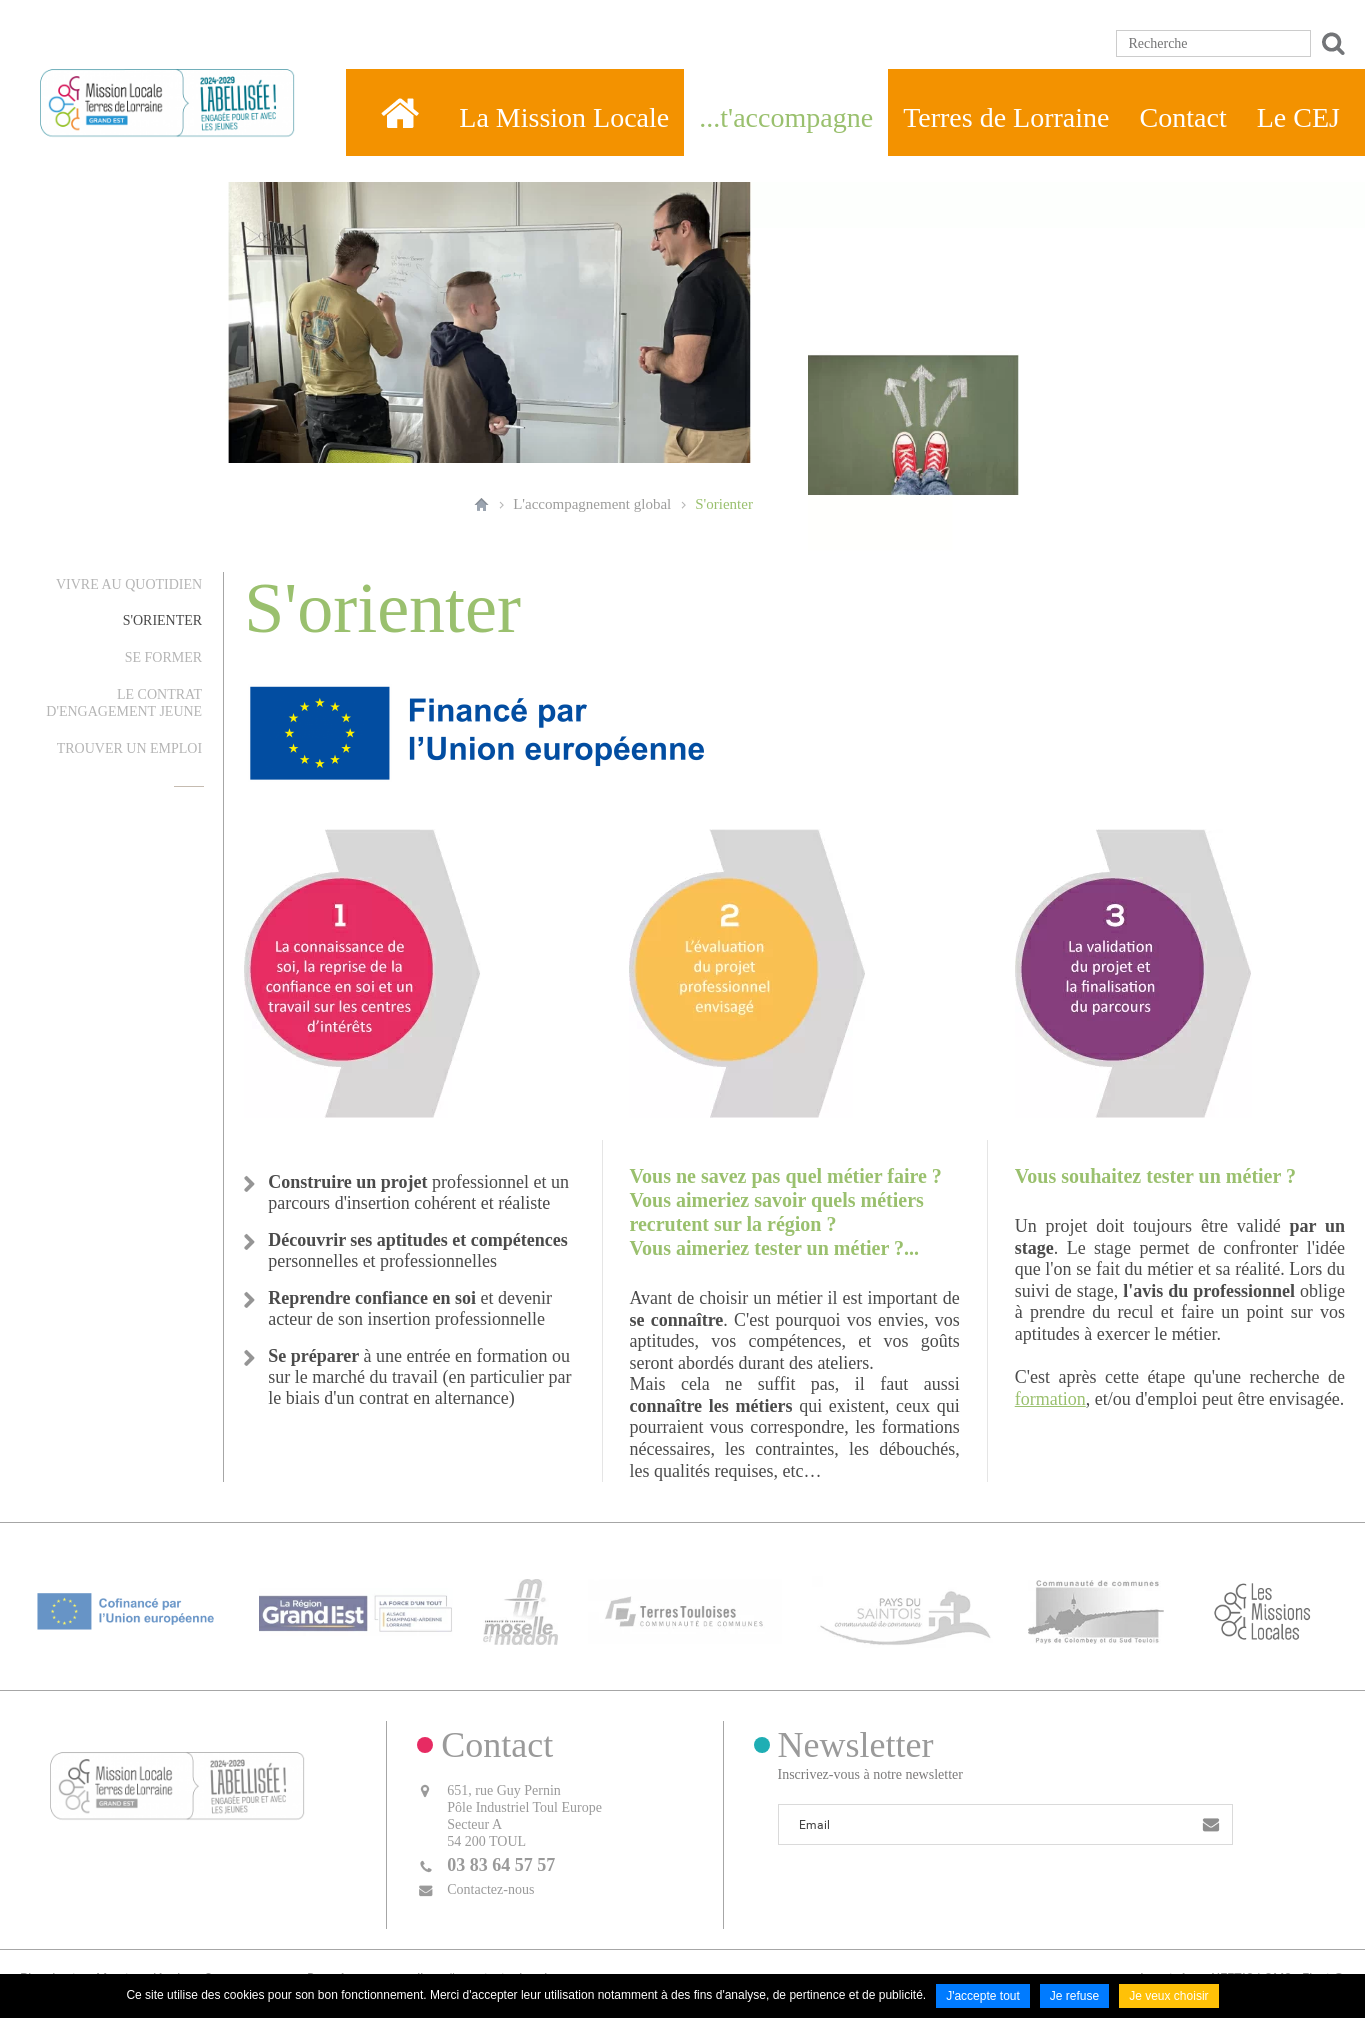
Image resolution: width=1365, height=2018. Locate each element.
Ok (1330, 43)
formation (1050, 1399)
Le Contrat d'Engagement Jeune (124, 703)
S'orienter (724, 504)
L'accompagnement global (592, 504)
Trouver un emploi (129, 748)
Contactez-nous (490, 1889)
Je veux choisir (1168, 1996)
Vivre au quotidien (129, 584)
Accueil (481, 504)
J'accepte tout (983, 1996)
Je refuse (1074, 1996)
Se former (163, 657)
